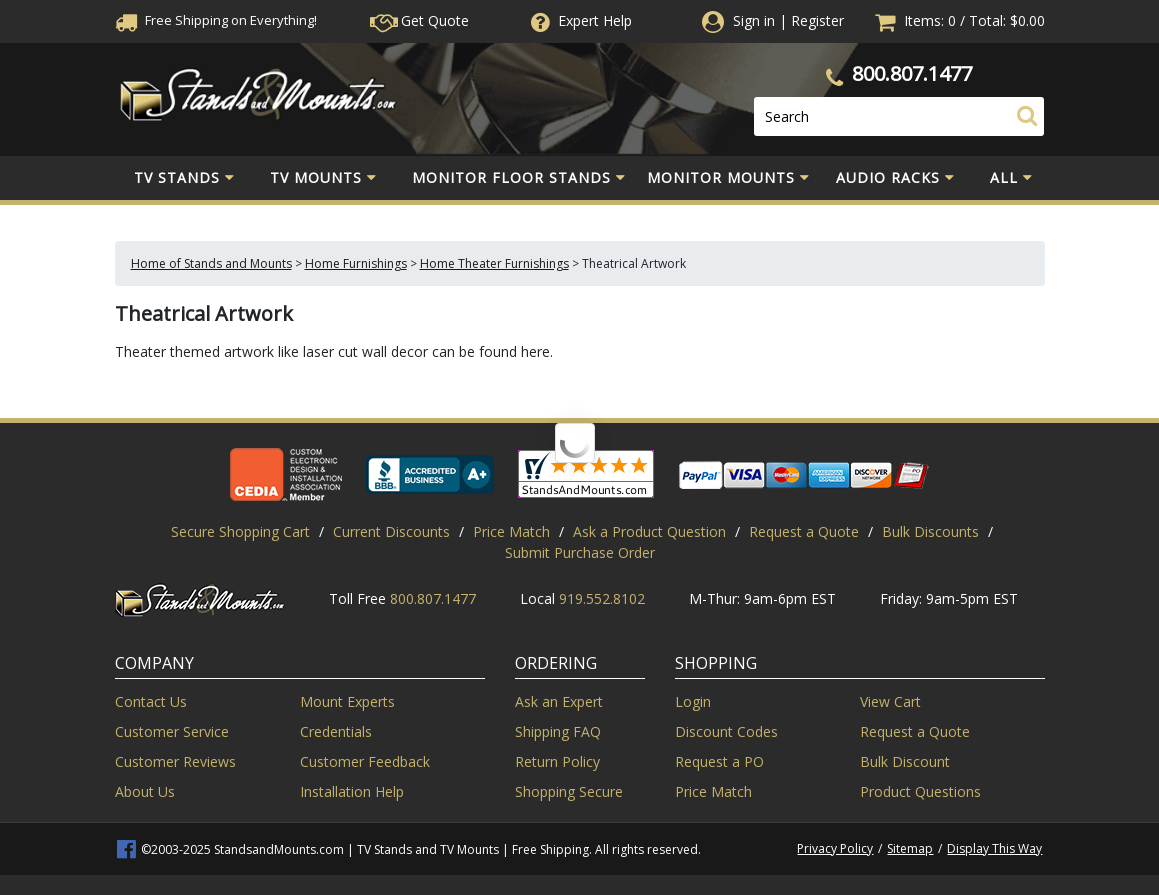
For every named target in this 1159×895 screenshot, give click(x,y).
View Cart (890, 701)
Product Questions (920, 791)
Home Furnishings (356, 263)
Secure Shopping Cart (240, 531)
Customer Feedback (365, 761)
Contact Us (151, 701)
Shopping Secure (569, 791)
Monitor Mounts (728, 178)
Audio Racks (895, 178)
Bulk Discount (905, 761)
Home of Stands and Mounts (211, 263)
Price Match (511, 531)
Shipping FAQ (558, 731)
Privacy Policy (835, 848)
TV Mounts (323, 178)
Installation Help (352, 791)
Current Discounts (391, 531)
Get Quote (419, 20)
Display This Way (994, 848)
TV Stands (184, 178)
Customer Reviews (175, 761)
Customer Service (172, 731)
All (1011, 178)
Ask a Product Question (649, 531)
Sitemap (910, 848)
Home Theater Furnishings (494, 263)
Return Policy (557, 761)
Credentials (336, 731)
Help (579, 20)
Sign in (754, 20)
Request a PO (719, 761)
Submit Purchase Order (580, 552)
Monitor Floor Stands (519, 178)
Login (693, 701)
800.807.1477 (912, 73)
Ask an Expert (559, 701)
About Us (145, 791)
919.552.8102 (602, 598)
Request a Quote (804, 531)
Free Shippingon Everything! (216, 20)
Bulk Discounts (930, 531)
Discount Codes (726, 731)
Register (817, 20)
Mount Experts (347, 701)
